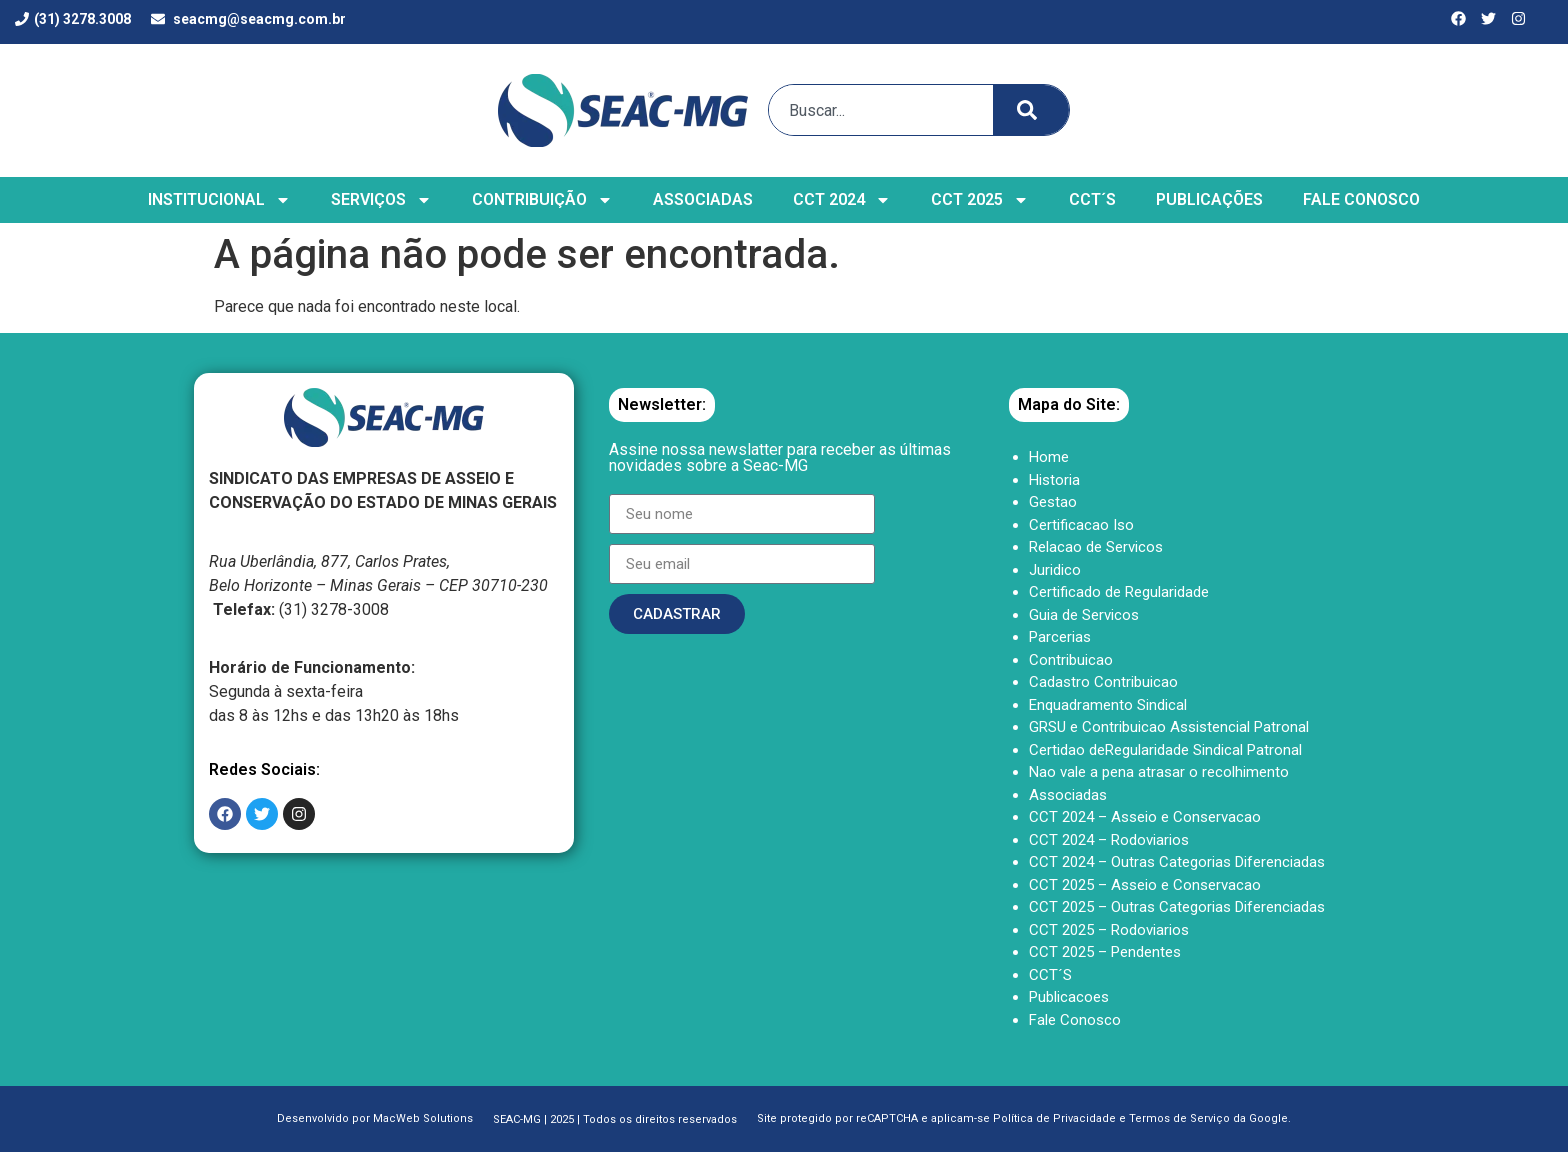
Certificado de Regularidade (1119, 592)
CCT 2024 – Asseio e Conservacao (1145, 817)
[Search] (1031, 110)
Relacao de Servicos (1096, 547)
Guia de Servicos (1084, 615)
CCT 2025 (980, 200)
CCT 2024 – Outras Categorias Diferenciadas (1177, 862)
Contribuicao (1071, 660)
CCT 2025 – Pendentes (1105, 952)
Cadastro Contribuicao (1103, 682)
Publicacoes (1069, 997)
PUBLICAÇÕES (1209, 199)
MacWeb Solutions (423, 1118)
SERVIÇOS (381, 200)
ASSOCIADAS (703, 199)
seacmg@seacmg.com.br (259, 19)
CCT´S (1092, 199)
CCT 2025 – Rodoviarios (1109, 930)
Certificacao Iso (1081, 525)
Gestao (1053, 502)
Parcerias (1060, 637)
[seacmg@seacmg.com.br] (158, 19)
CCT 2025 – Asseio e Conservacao (1145, 885)
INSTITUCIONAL (219, 200)
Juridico (1055, 570)
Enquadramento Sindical (1108, 705)
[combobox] (876, 110)
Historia (1054, 480)
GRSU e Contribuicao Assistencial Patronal (1169, 727)
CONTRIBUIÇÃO (542, 200)
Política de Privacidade (1054, 1118)
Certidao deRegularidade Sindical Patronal (1165, 750)
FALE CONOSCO (1361, 199)
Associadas (1068, 795)
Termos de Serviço (1179, 1118)
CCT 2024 (842, 200)
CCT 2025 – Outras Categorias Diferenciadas (1177, 907)
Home (1049, 457)
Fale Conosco (1075, 1020)
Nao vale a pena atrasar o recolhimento (1159, 772)
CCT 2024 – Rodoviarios (1109, 840)
